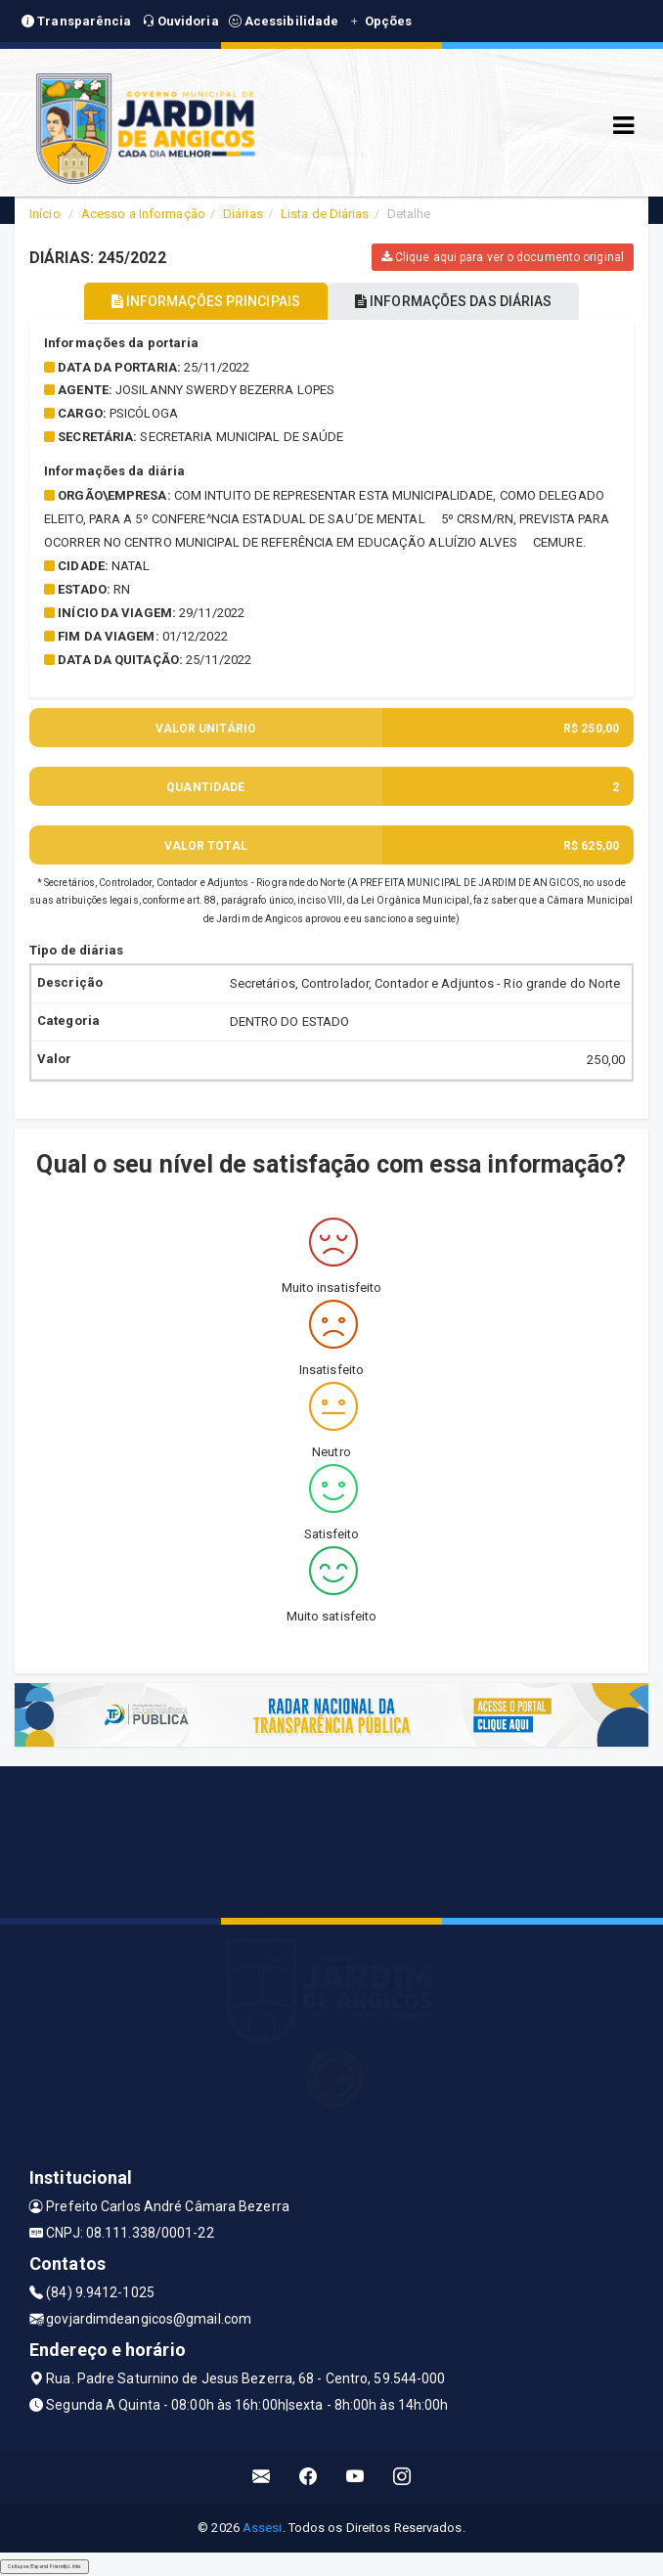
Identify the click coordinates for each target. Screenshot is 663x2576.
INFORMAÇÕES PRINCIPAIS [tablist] (205, 301)
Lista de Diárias (325, 213)
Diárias (243, 213)
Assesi (263, 2527)
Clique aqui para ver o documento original (502, 257)
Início (45, 213)
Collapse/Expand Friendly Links (44, 2566)
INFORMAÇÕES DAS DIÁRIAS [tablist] (453, 301)
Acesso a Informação (143, 213)
